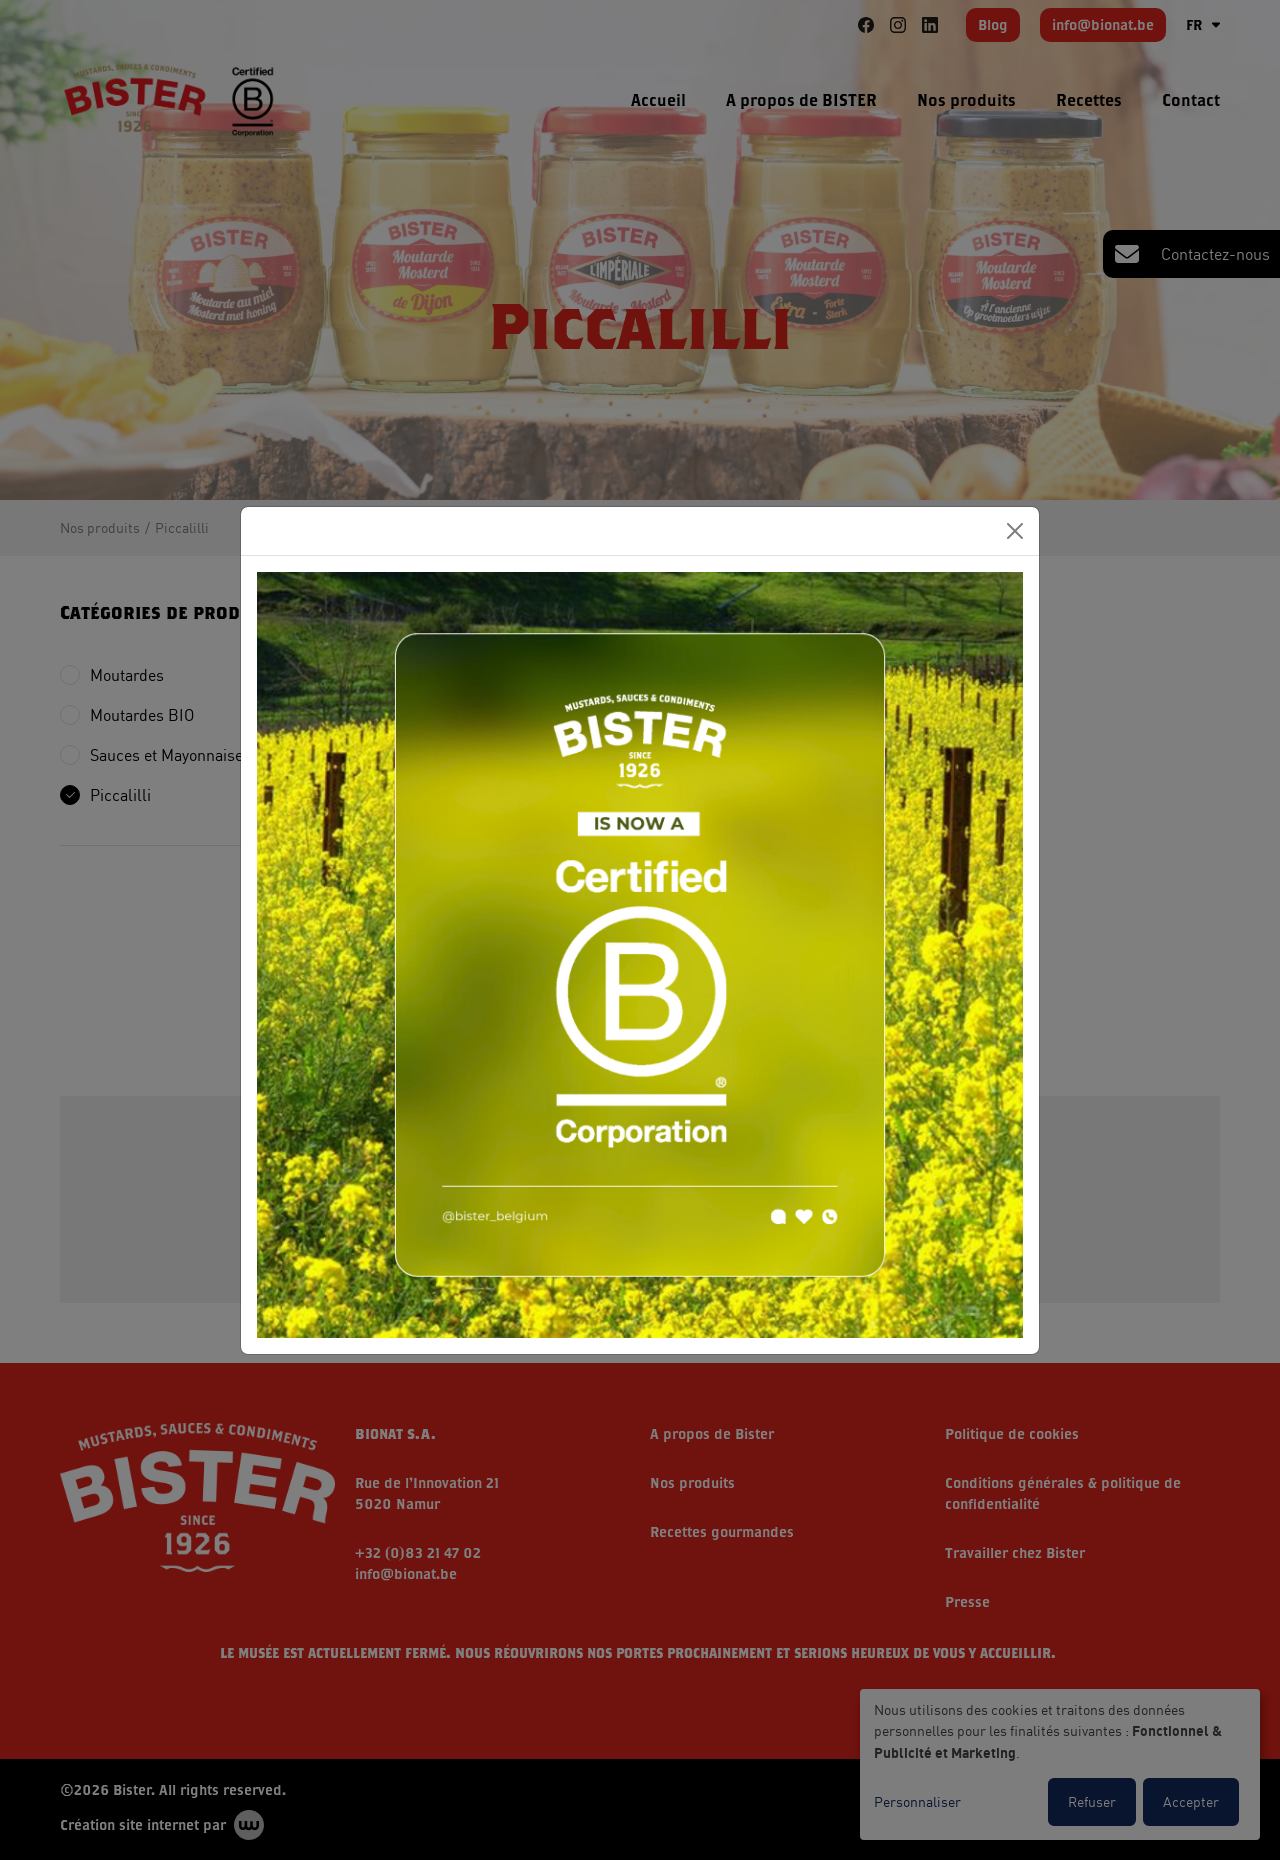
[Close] (1015, 531)
